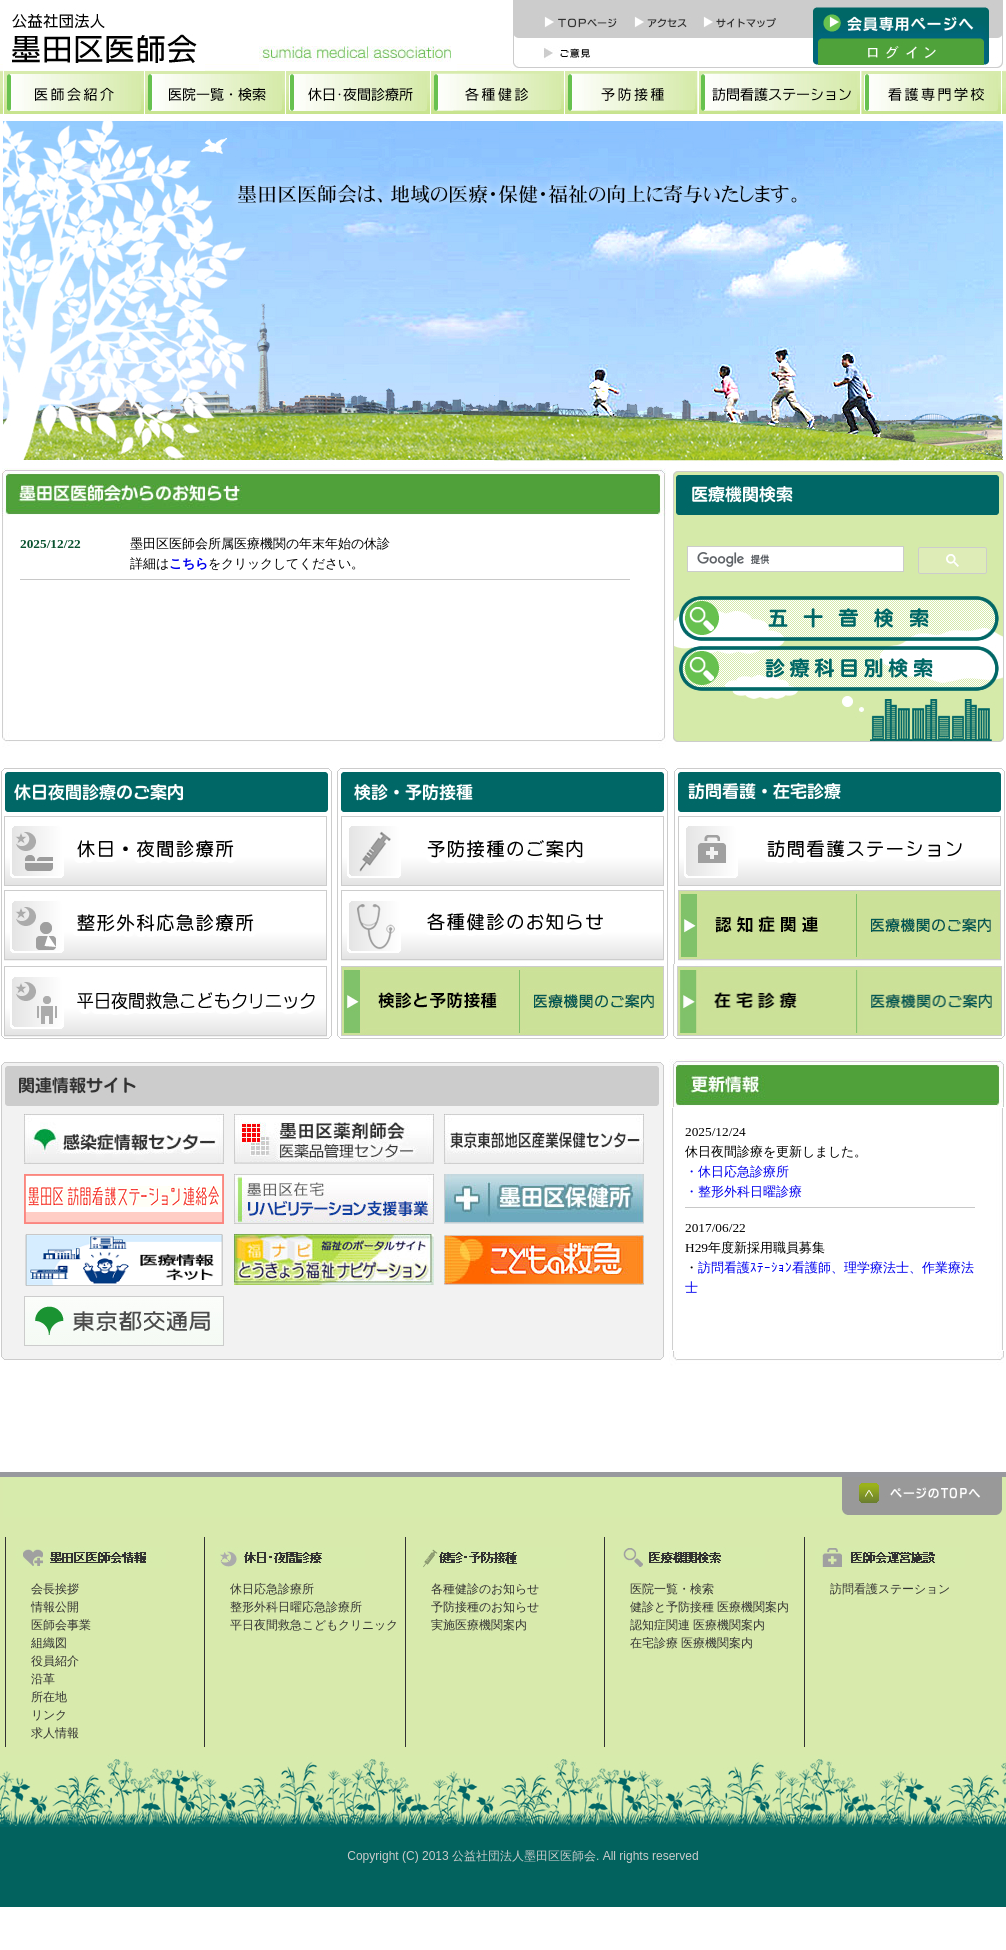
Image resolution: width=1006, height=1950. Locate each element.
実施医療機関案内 (479, 1625)
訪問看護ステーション (890, 1589)
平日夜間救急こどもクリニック (314, 1625)
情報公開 (55, 1607)
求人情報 (55, 1733)
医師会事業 (61, 1625)
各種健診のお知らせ (485, 1589)
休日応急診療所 (272, 1589)
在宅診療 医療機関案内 (691, 1643)
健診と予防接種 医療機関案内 (709, 1607)
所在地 (49, 1697)
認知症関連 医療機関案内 (697, 1625)
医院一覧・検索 (672, 1589)
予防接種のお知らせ (485, 1607)
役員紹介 (55, 1661)
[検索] (793, 559)
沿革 (43, 1679)
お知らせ (334, 626)
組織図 (49, 1643)
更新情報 (837, 1229)
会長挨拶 (55, 1589)
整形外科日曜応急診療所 (296, 1607)
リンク (49, 1715)
